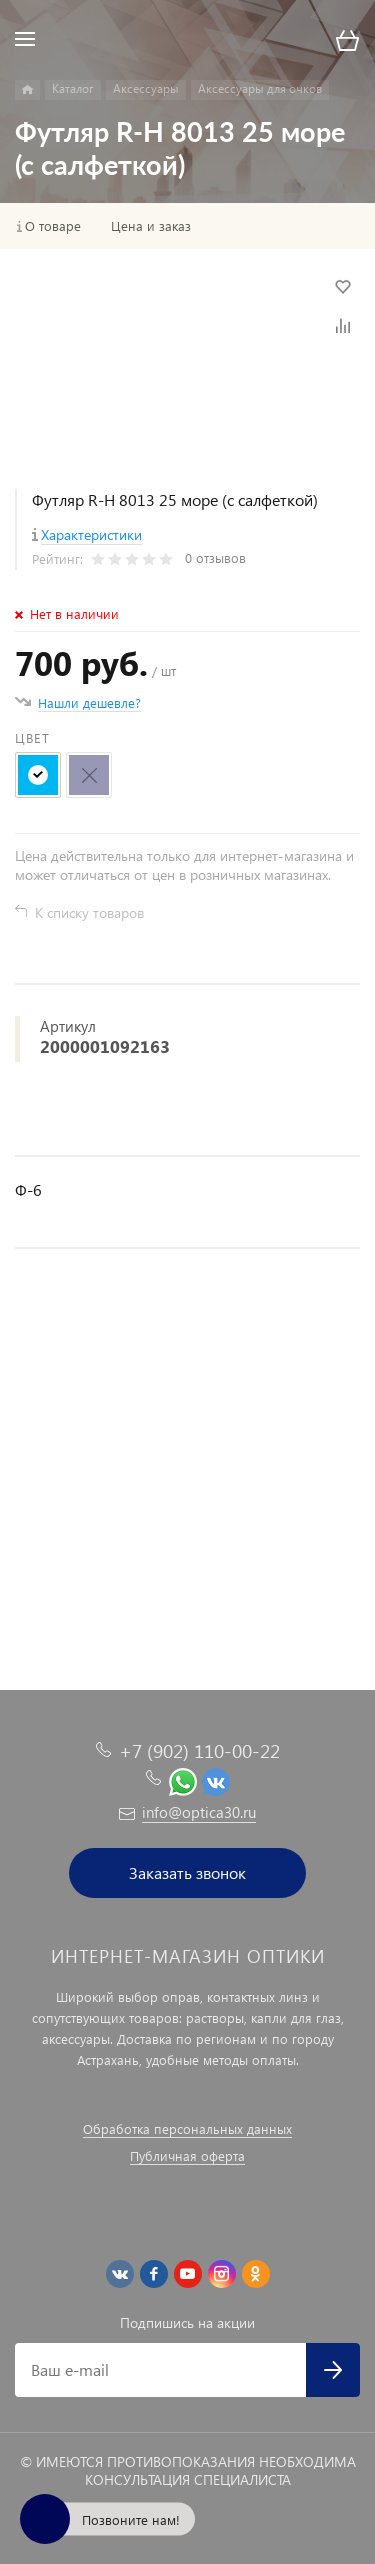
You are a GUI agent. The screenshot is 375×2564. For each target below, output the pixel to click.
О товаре (53, 226)
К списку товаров (89, 912)
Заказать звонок (187, 1872)
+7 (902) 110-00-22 (199, 1750)
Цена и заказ (151, 226)
